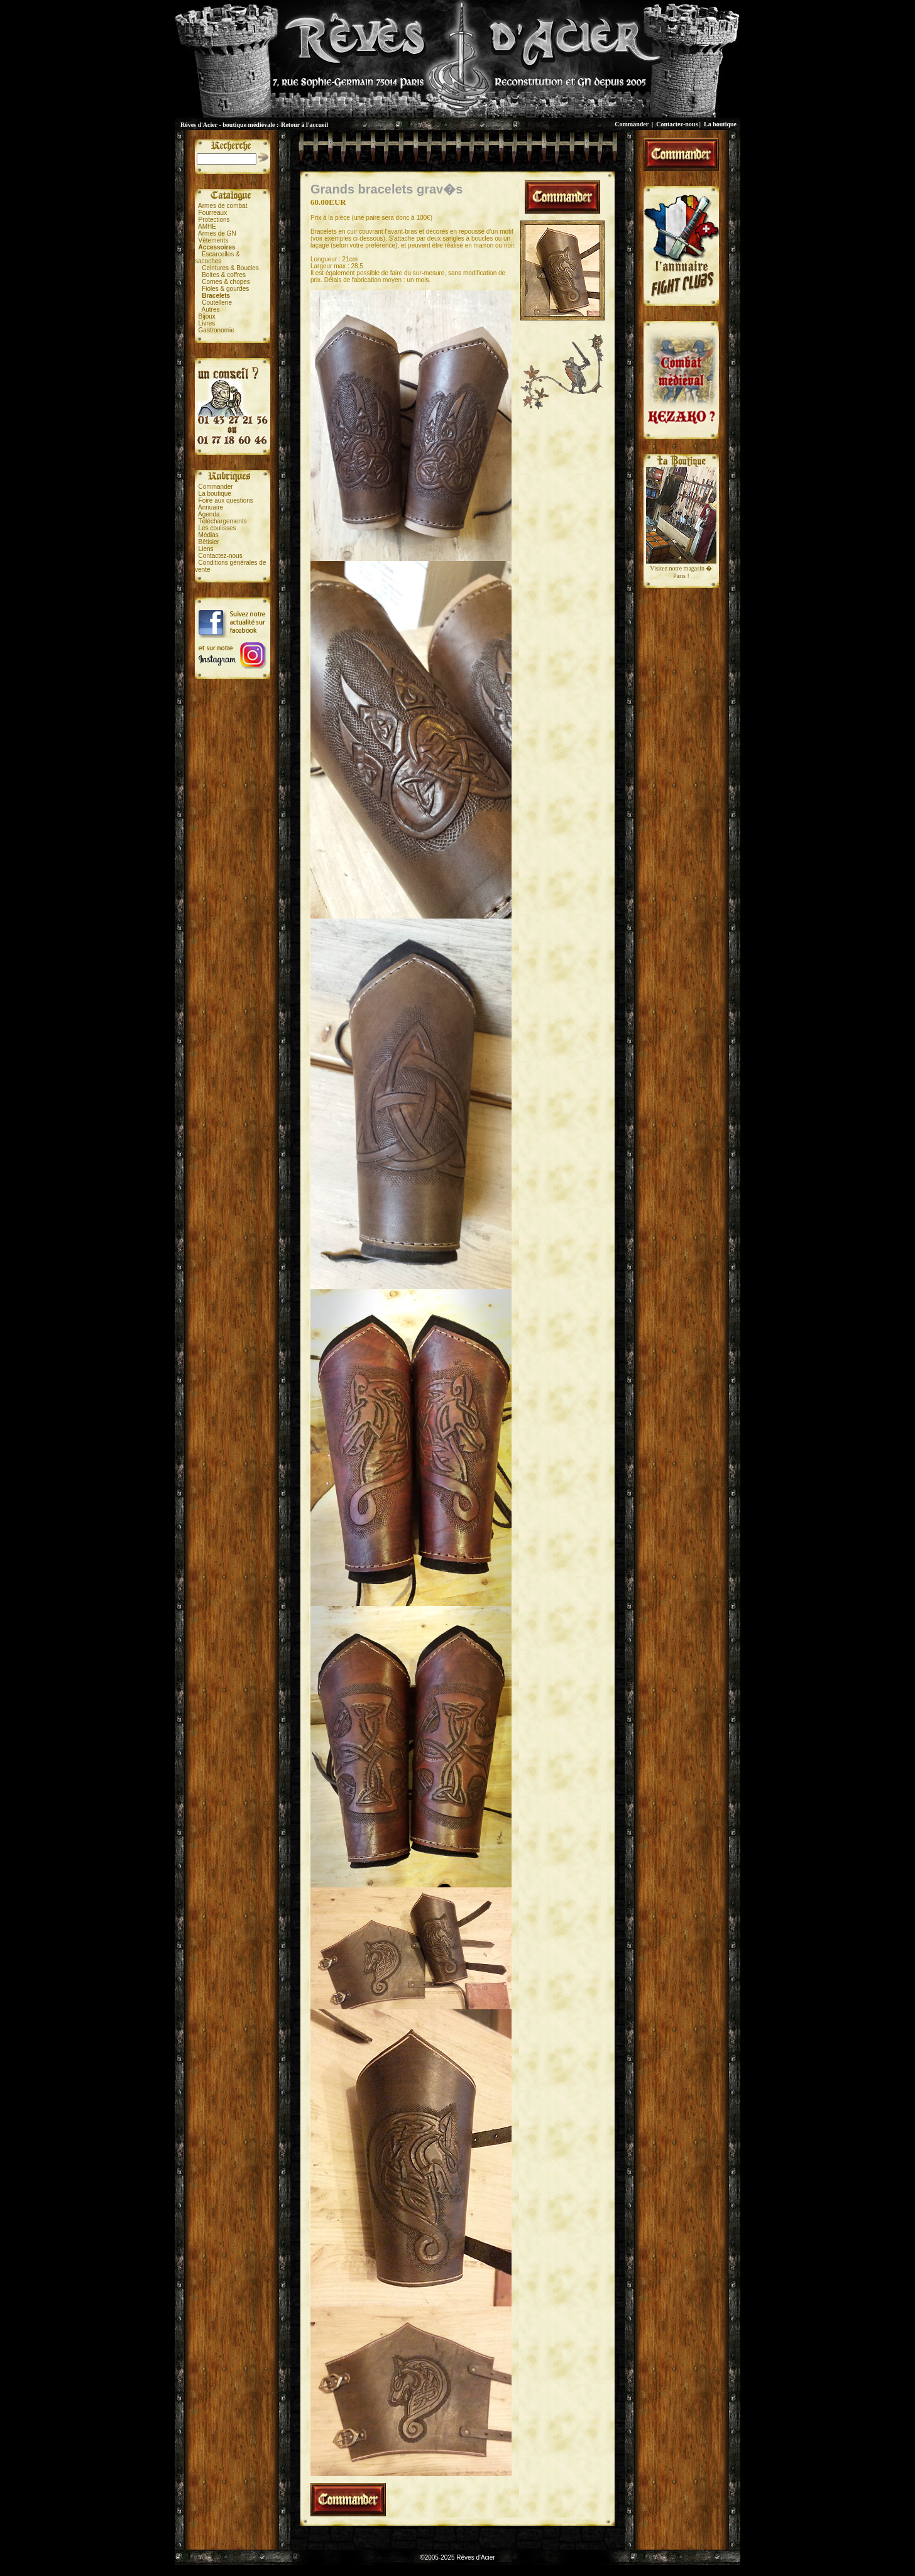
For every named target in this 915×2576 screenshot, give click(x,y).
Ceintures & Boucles (230, 268)
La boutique (720, 124)
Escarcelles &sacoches (217, 258)
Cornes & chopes (226, 281)
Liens (206, 548)
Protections (214, 219)
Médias (209, 535)
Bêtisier (209, 541)
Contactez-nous (677, 124)
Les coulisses (217, 528)
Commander (632, 124)
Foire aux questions (226, 500)
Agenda (208, 514)
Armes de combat (222, 205)
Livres (207, 323)
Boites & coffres (224, 274)
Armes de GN (217, 233)
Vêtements (214, 240)
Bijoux (207, 316)
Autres (211, 309)
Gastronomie (216, 330)
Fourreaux (213, 212)
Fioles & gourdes (225, 288)
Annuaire (210, 507)
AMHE (207, 226)
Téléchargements (222, 521)
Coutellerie (217, 302)
